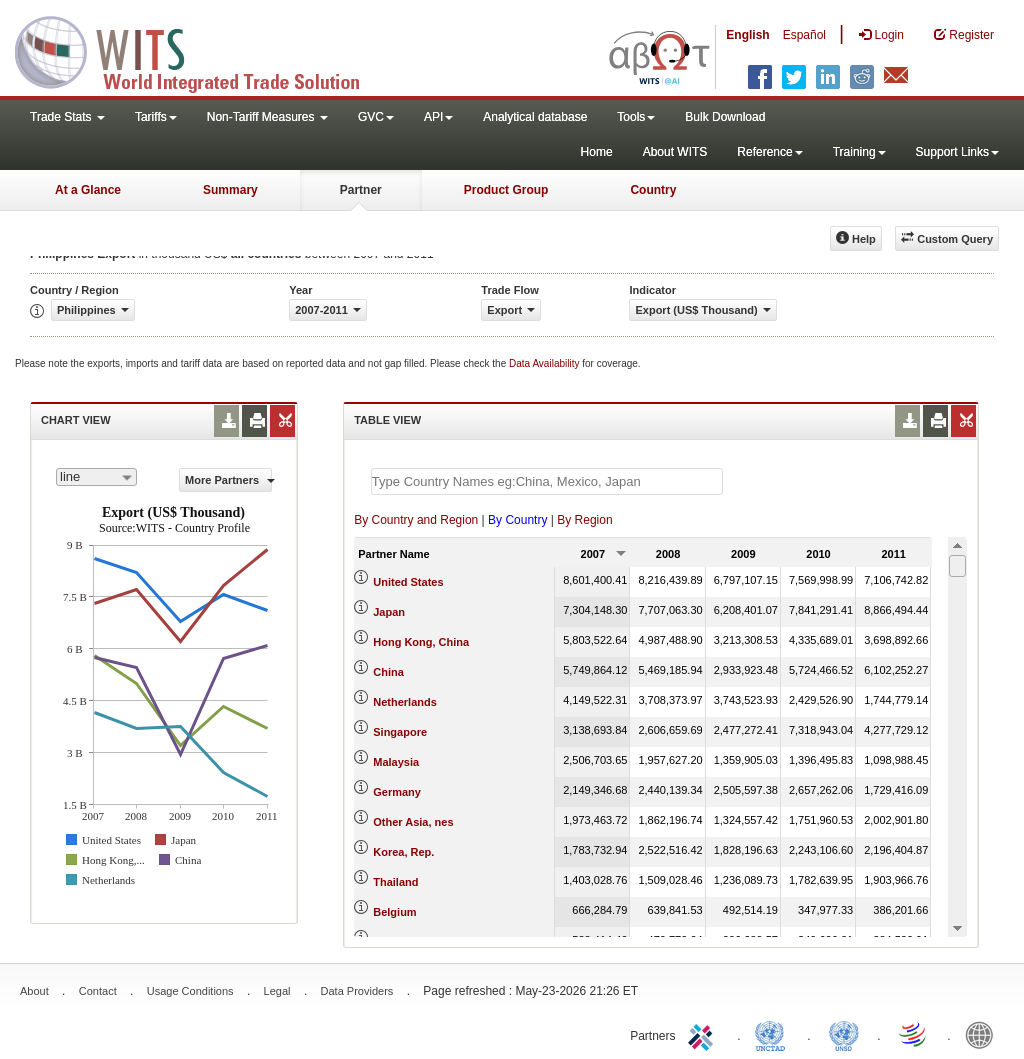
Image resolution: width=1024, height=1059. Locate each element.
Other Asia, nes (413, 822)
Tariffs (156, 117)
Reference (769, 152)
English (747, 35)
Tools (636, 117)
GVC (376, 117)
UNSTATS (844, 1034)
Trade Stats (67, 117)
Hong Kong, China (421, 642)
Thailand (395, 882)
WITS (200, 50)
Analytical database (535, 117)
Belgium (394, 912)
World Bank (984, 1034)
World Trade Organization (914, 1034)
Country (653, 190)
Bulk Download (725, 117)
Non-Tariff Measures (267, 117)
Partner (361, 190)
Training (859, 152)
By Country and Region (416, 520)
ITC (704, 1034)
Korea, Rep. (403, 852)
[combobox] (96, 477)
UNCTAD (774, 1034)
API (438, 117)
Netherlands (405, 702)
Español (804, 35)
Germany (397, 792)
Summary (230, 190)
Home (597, 152)
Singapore (400, 732)
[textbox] (547, 481)
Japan (389, 612)
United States (408, 582)
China (388, 672)
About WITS (675, 152)
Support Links (957, 152)
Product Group (506, 190)
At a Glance (88, 190)
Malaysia (396, 762)
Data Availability (545, 363)
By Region (584, 520)
